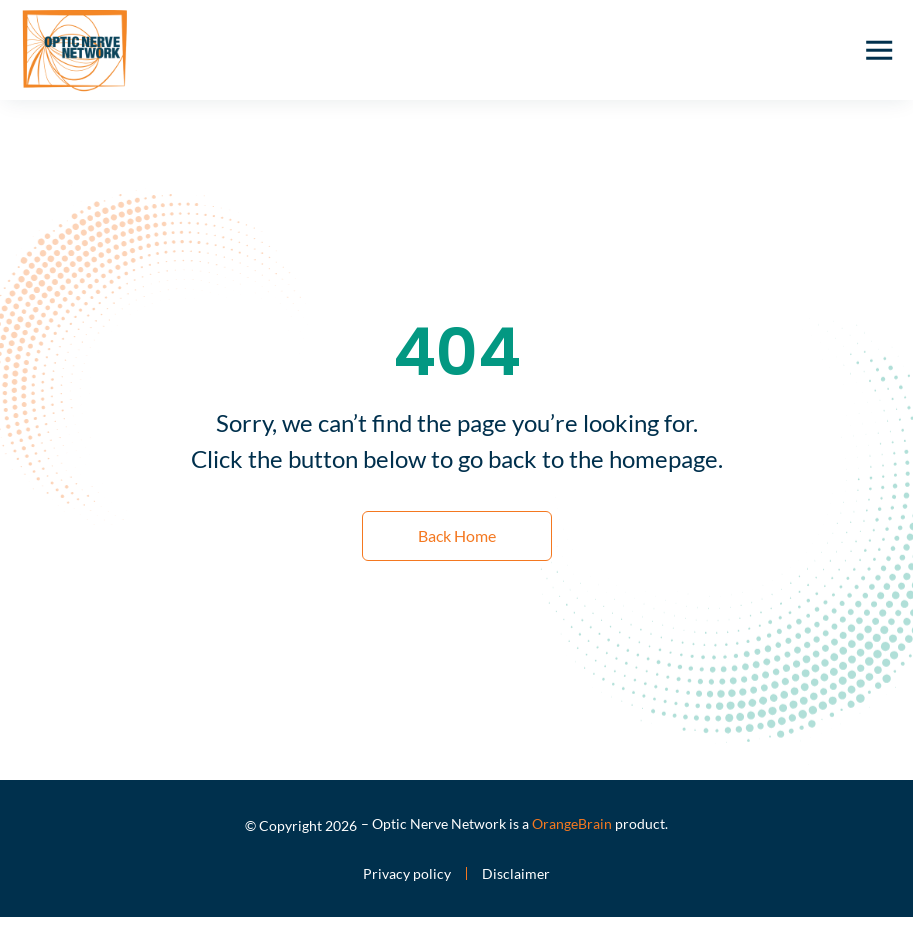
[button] (879, 50)
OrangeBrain (572, 823)
